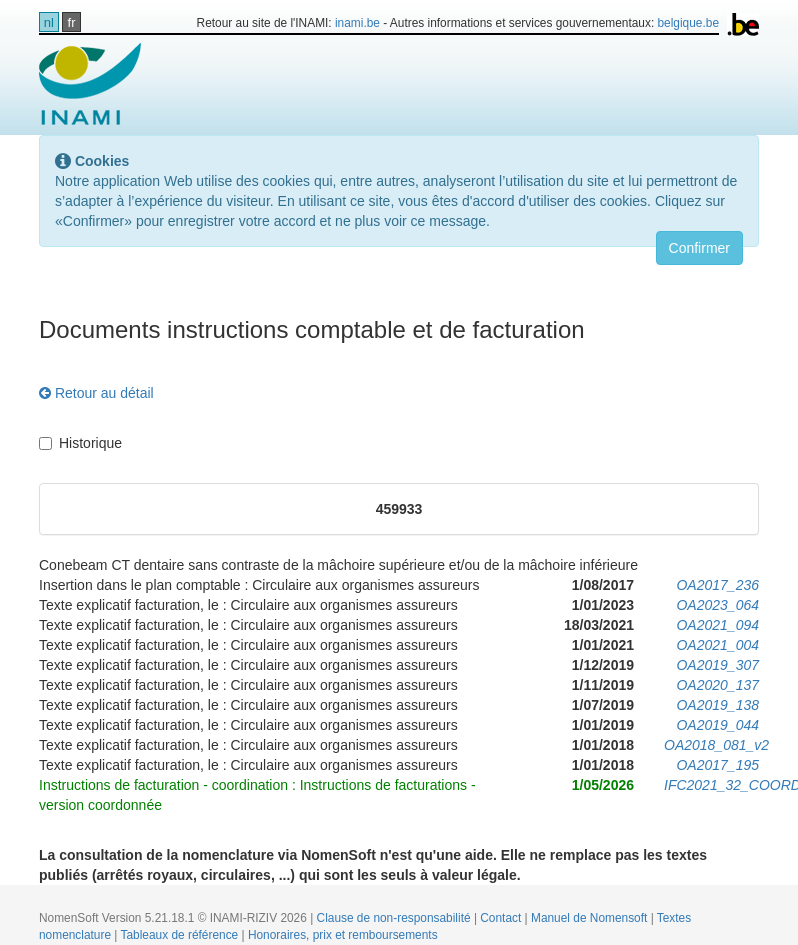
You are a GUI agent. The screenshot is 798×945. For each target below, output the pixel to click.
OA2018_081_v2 (716, 745)
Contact (502, 918)
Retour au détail (96, 393)
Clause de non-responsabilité (395, 918)
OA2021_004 (717, 645)
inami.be (357, 23)
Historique (80, 443)
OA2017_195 (717, 765)
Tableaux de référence (181, 935)
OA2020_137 (717, 685)
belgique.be (689, 23)
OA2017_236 (717, 585)
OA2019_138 (717, 705)
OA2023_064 (717, 605)
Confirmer (699, 248)
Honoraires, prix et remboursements (343, 935)
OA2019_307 (717, 665)
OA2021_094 (717, 625)
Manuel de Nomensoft (591, 918)
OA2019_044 (717, 725)
